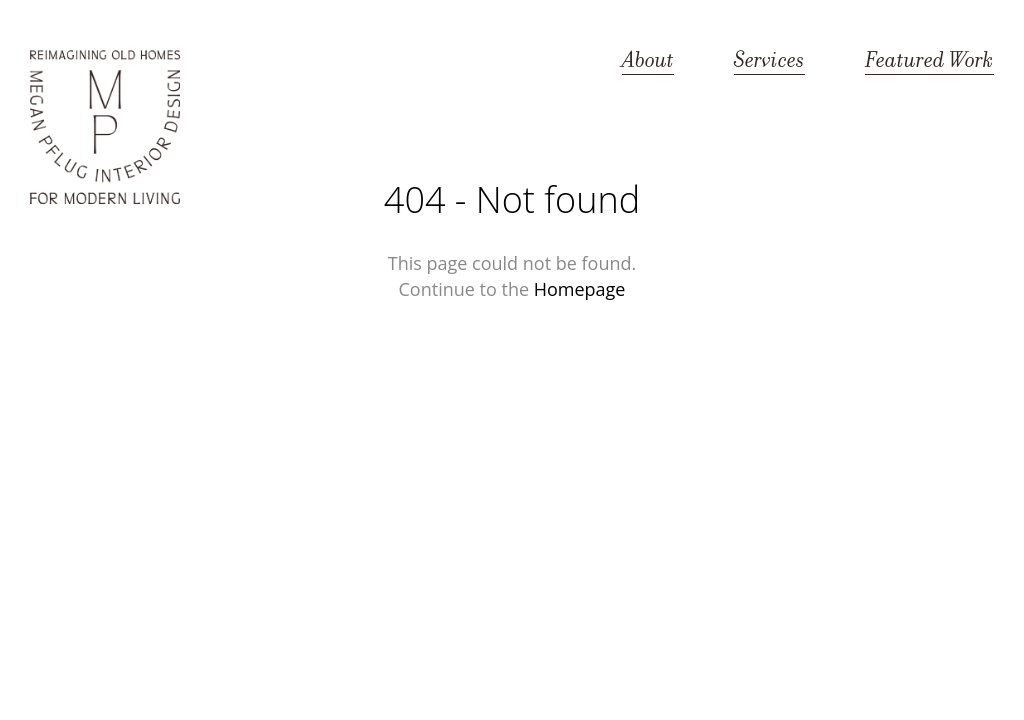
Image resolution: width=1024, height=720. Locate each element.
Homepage (580, 289)
